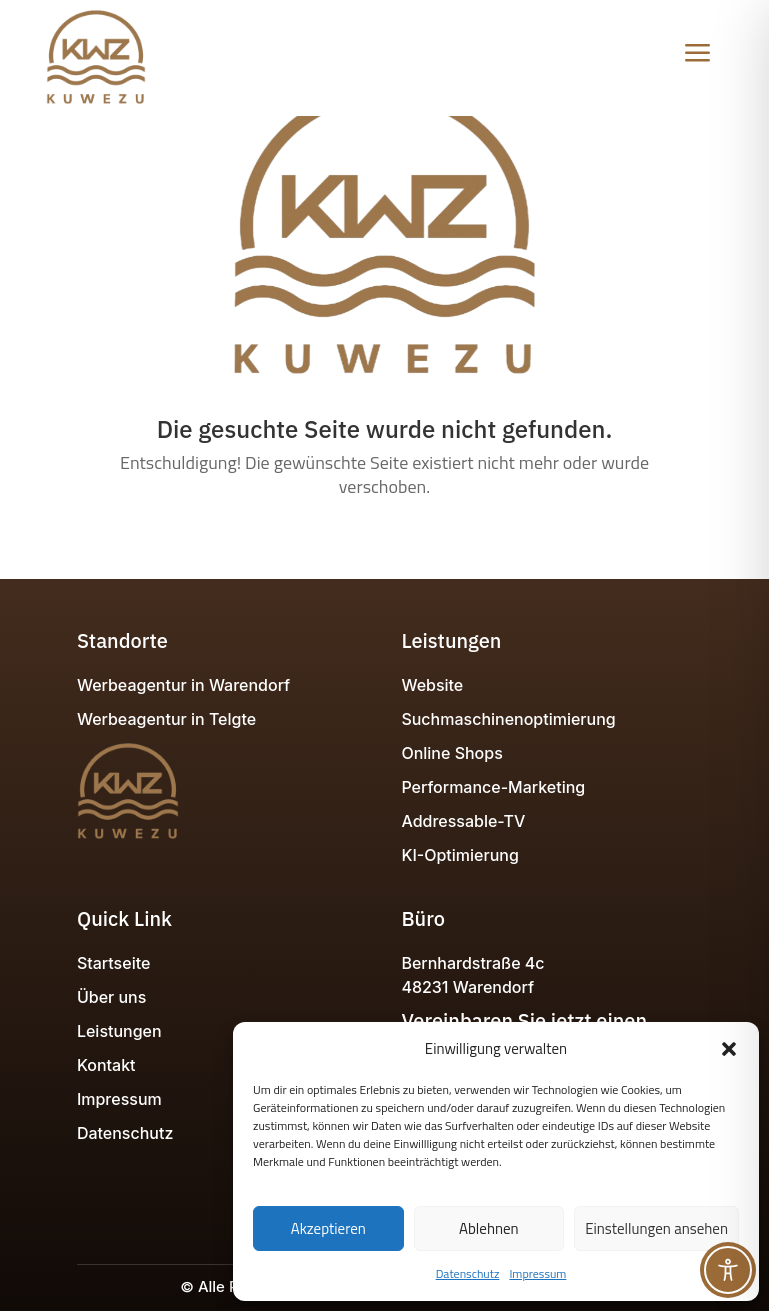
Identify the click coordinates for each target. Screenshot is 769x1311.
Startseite (113, 963)
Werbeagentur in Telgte (166, 719)
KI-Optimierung (459, 855)
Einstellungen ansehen (656, 1228)
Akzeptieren (328, 1228)
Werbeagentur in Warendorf (183, 685)
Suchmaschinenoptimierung (508, 719)
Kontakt (106, 1065)
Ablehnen (489, 1228)
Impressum (537, 1273)
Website (432, 685)
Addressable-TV (463, 821)
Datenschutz (468, 1273)
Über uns (111, 997)
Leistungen (119, 1031)
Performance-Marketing (493, 787)
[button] (729, 1049)
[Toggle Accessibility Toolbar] (728, 1270)
